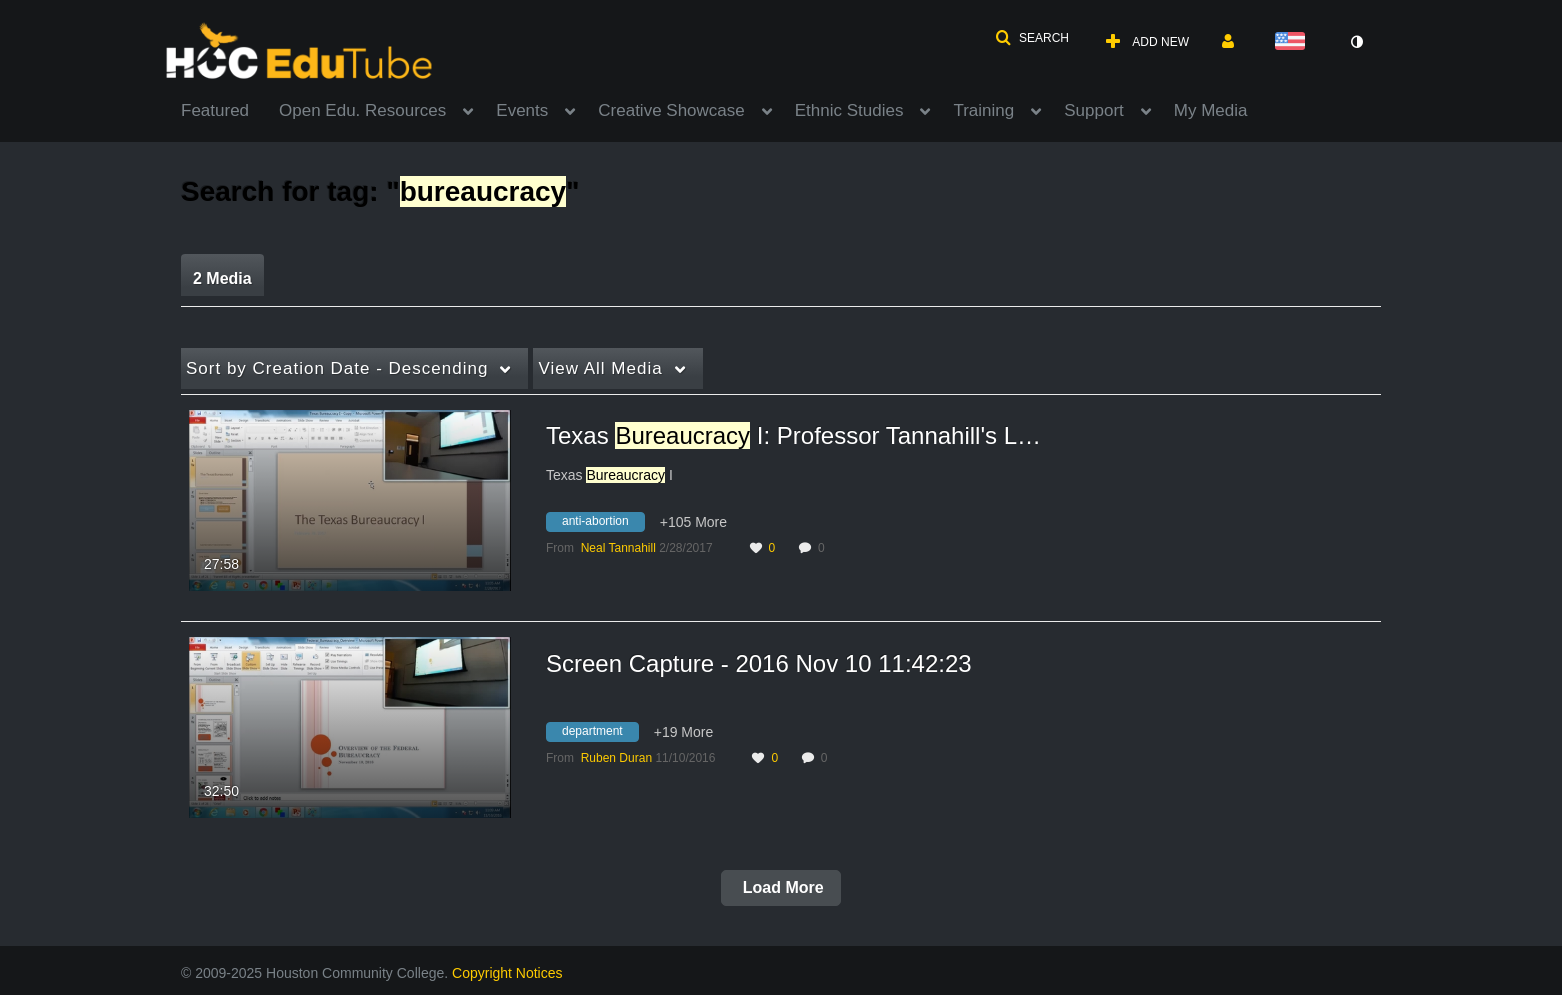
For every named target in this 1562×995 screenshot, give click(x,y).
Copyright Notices (507, 973)
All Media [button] (600, 368)
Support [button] (1094, 110)
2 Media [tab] (222, 278)
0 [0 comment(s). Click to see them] (824, 548)
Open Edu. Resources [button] (362, 110)
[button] (1032, 38)
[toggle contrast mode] (1356, 42)
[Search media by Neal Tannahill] (618, 548)
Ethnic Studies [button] (849, 110)
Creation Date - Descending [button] (337, 368)
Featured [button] (215, 110)
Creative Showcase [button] (671, 110)
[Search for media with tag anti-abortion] (603, 525)
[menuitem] (230, 109)
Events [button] (522, 110)
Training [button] (983, 110)
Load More (780, 887)
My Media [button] (1211, 110)
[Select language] (1294, 42)
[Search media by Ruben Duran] (616, 758)
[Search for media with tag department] (600, 735)
